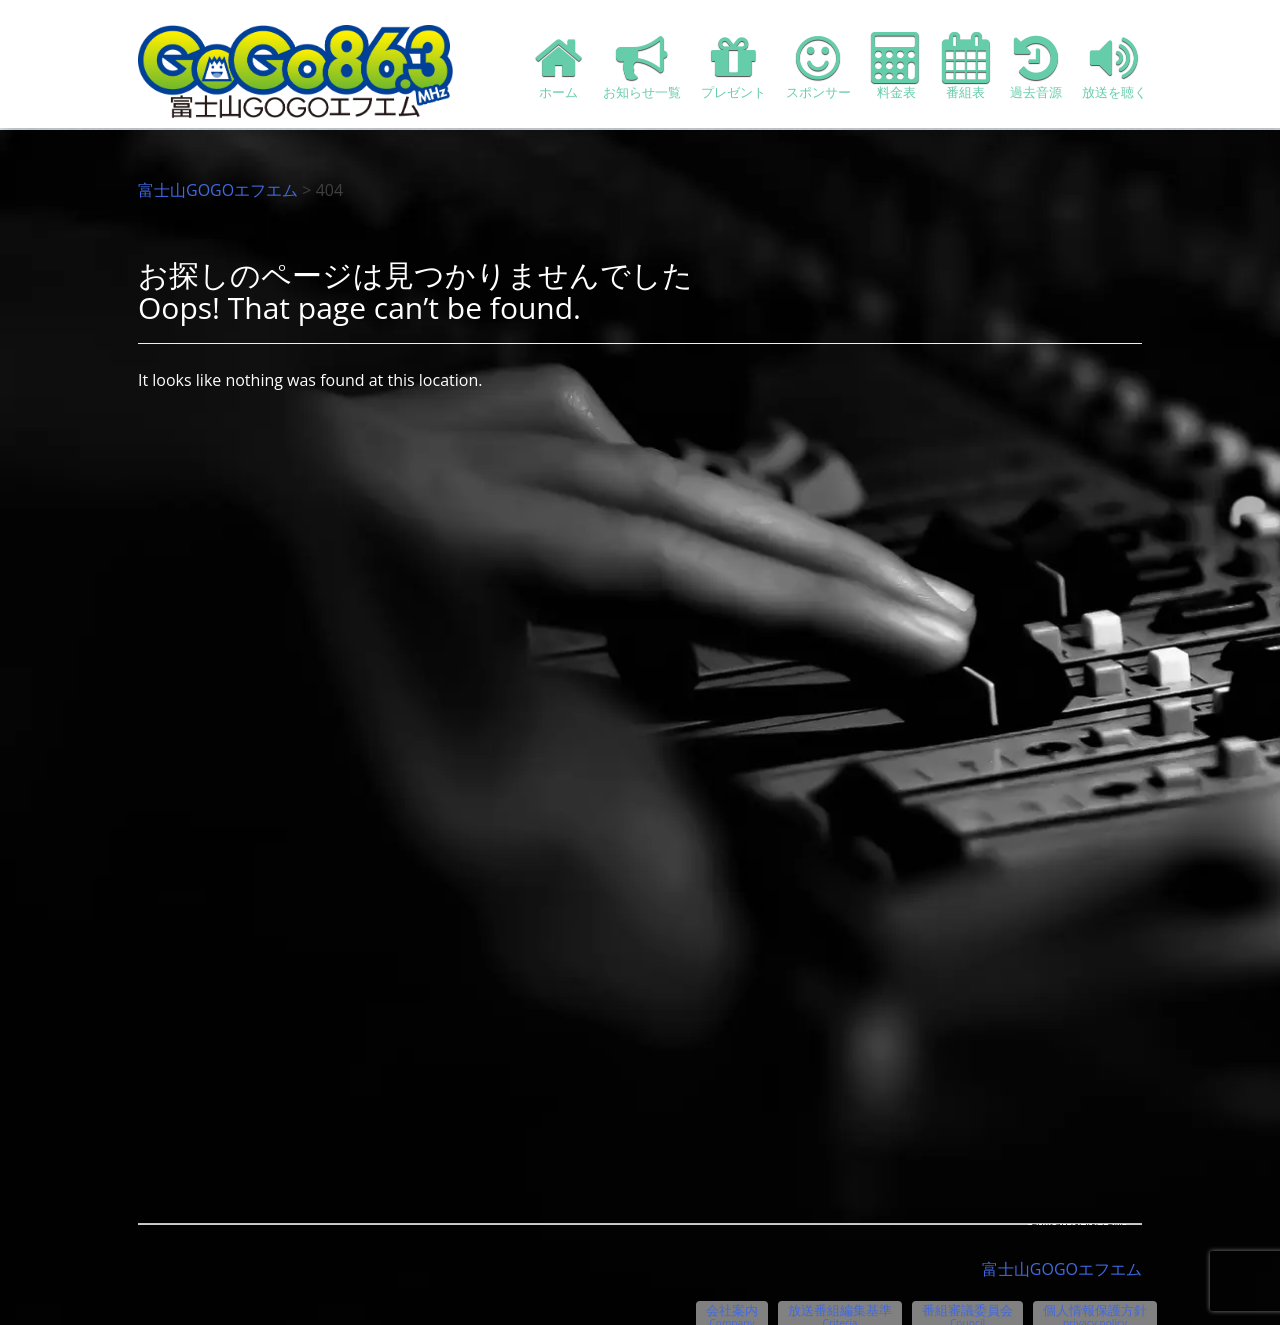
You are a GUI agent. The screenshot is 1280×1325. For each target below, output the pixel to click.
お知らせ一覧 (642, 66)
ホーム (559, 66)
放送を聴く (1114, 66)
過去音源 (1036, 66)
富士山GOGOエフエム (218, 190)
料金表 (896, 66)
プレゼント (733, 66)
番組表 (966, 66)
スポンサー (818, 66)
